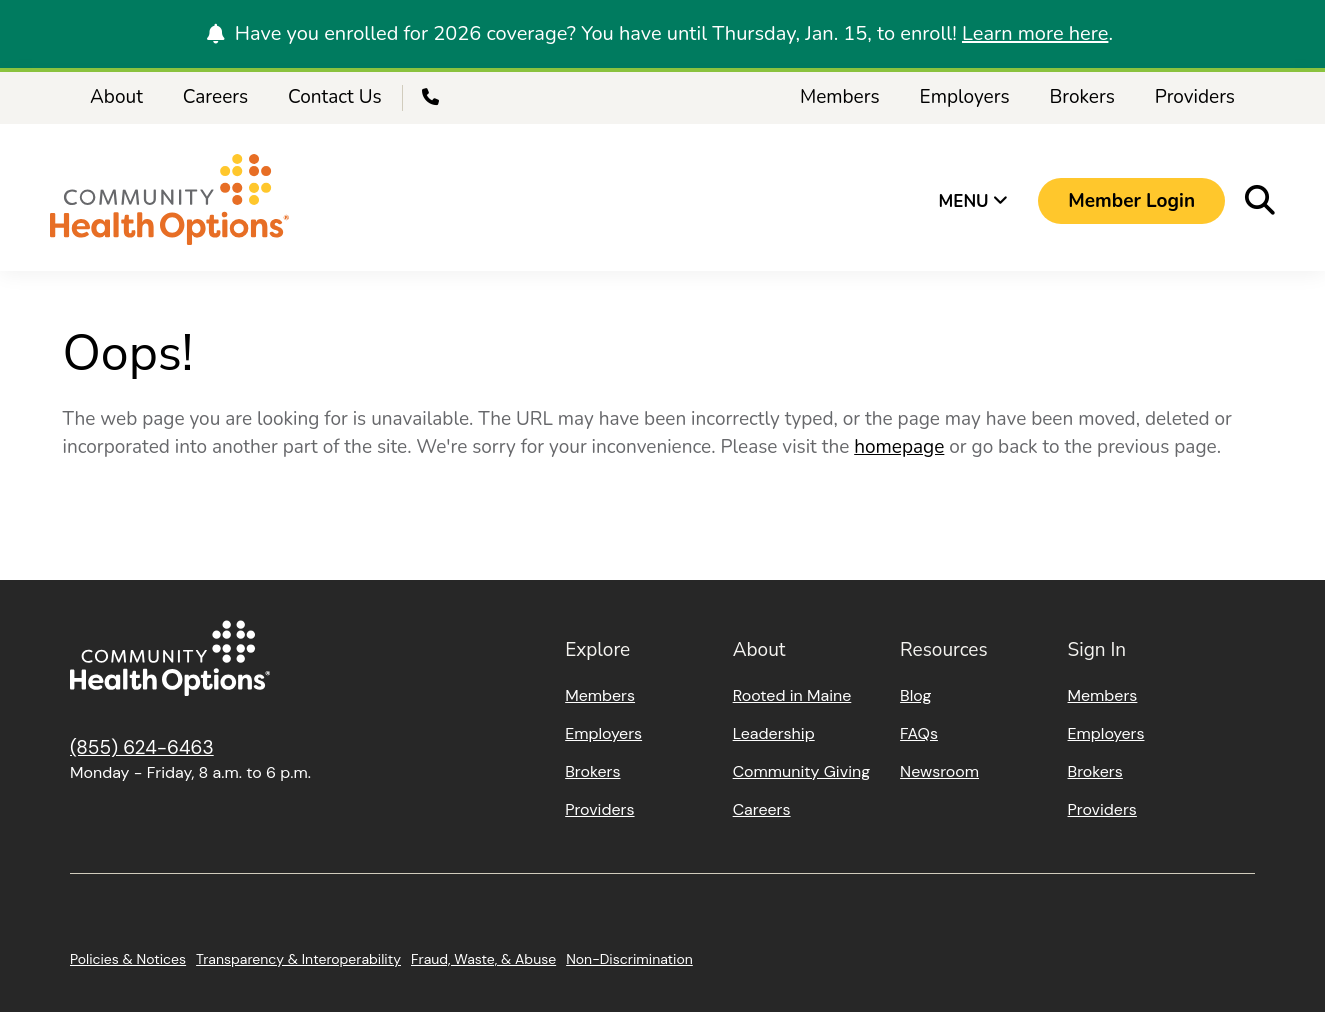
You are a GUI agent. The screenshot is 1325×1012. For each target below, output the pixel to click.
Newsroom (939, 771)
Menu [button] (974, 201)
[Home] (169, 202)
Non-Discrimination (629, 959)
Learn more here (1035, 33)
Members (840, 97)
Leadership (774, 733)
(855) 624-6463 (142, 747)
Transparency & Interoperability (298, 959)
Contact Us (335, 97)
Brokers (1082, 97)
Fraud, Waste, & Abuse (483, 959)
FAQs (919, 733)
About (116, 97)
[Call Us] (433, 98)
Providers (1195, 97)
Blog (915, 695)
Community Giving (801, 771)
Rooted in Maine (792, 695)
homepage (899, 447)
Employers (965, 97)
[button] (1131, 201)
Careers (215, 97)
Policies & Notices (128, 959)
